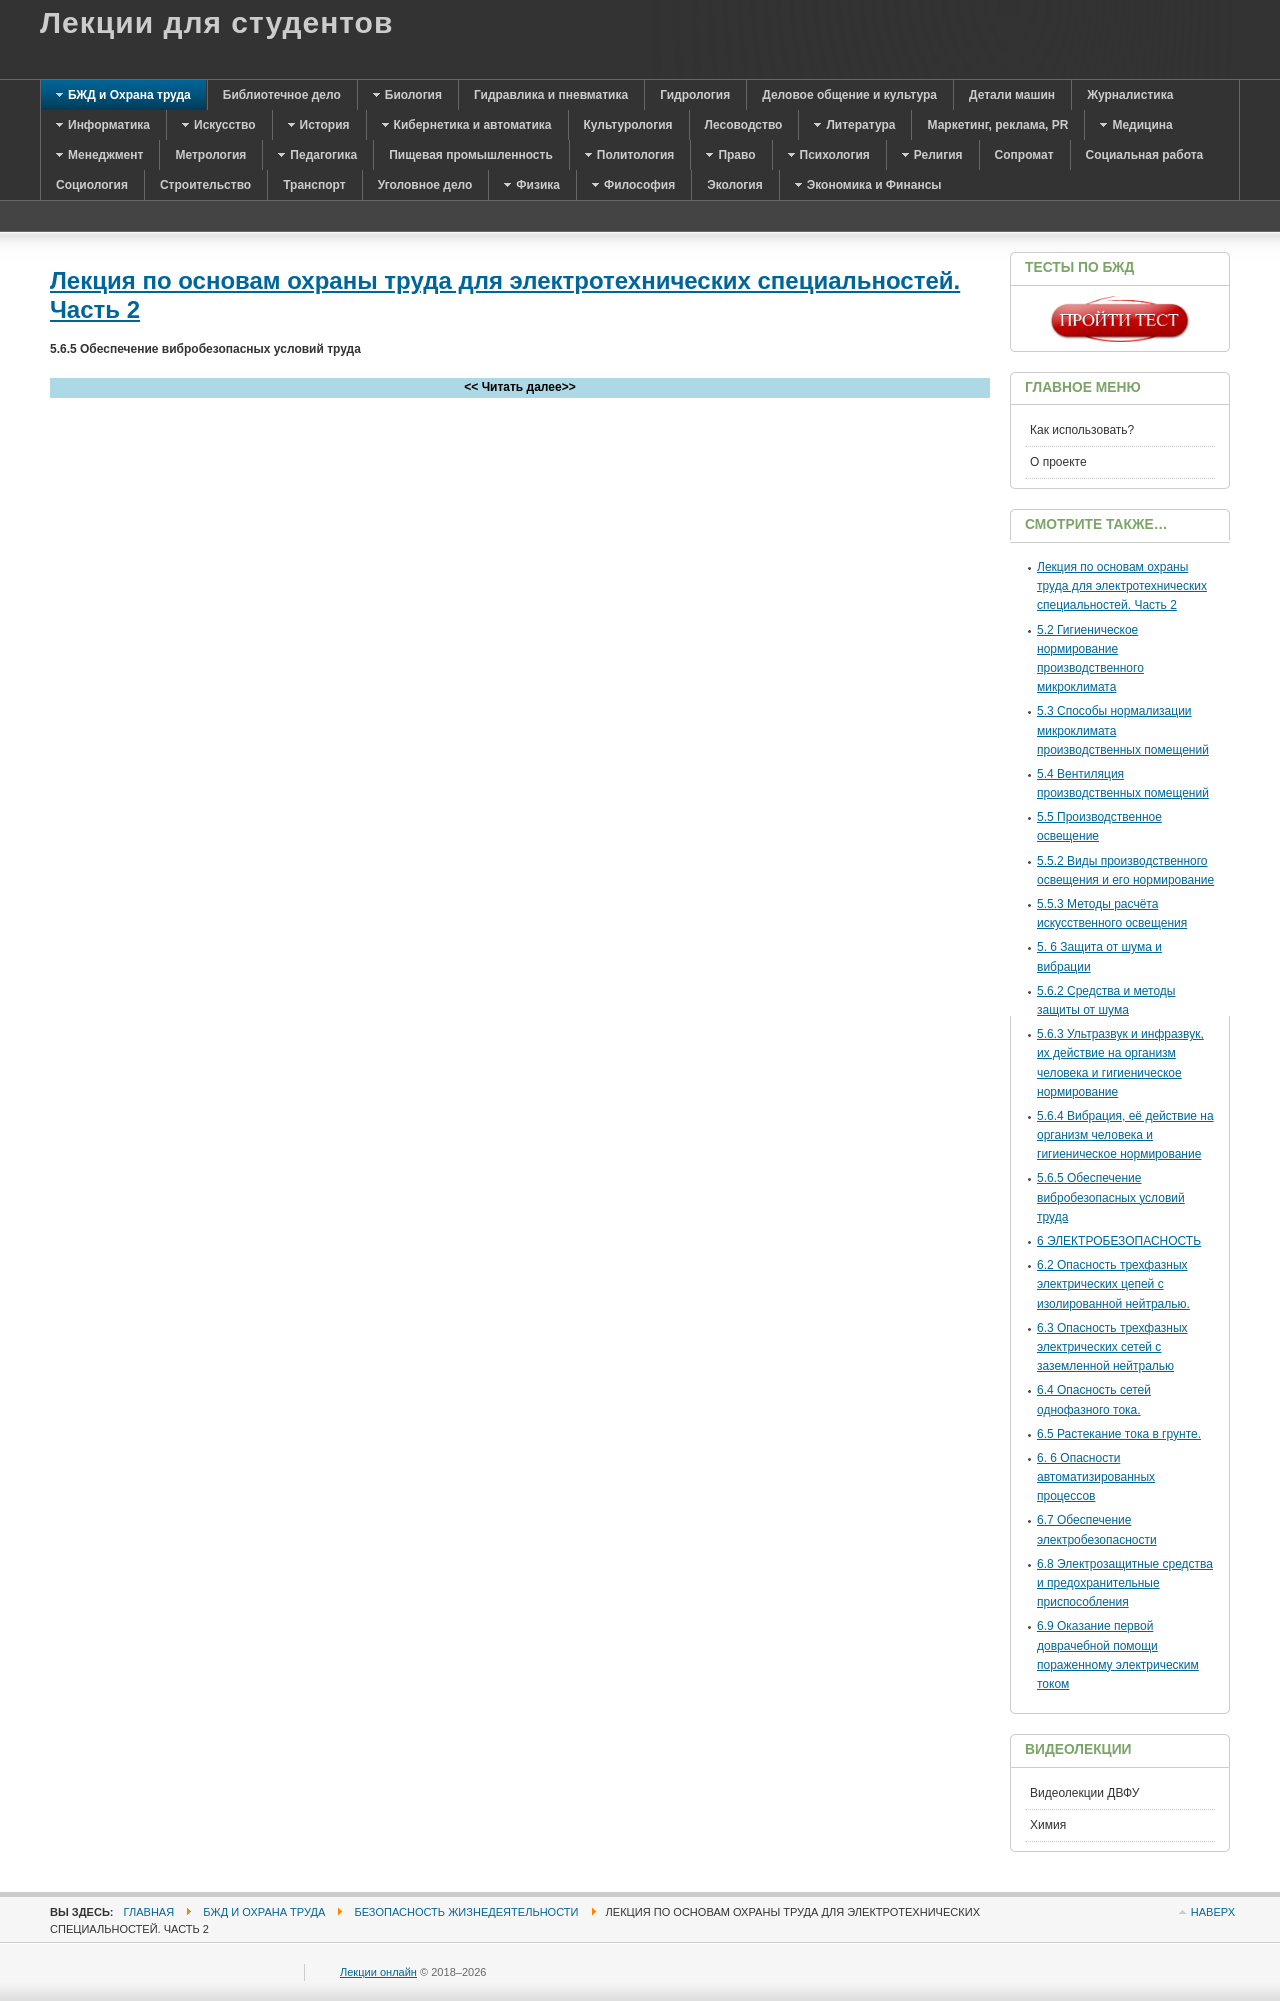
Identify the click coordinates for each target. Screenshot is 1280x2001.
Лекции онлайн (378, 1972)
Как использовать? (1082, 430)
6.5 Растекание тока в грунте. (1119, 1434)
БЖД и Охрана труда (264, 1912)
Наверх (1213, 1912)
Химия (1048, 1825)
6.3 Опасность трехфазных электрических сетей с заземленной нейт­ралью (1112, 1347)
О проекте (1058, 462)
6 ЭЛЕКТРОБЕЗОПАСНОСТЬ (1119, 1241)
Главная (149, 1912)
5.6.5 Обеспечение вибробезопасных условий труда (1111, 1197)
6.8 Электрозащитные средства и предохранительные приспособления (1125, 1583)
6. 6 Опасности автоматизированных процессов (1096, 1477)
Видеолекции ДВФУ (1084, 1793)
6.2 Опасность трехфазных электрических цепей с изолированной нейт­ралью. (1113, 1284)
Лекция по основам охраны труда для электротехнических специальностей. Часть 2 (1122, 586)
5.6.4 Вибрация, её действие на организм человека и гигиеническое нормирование (1125, 1135)
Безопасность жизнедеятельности (466, 1912)
